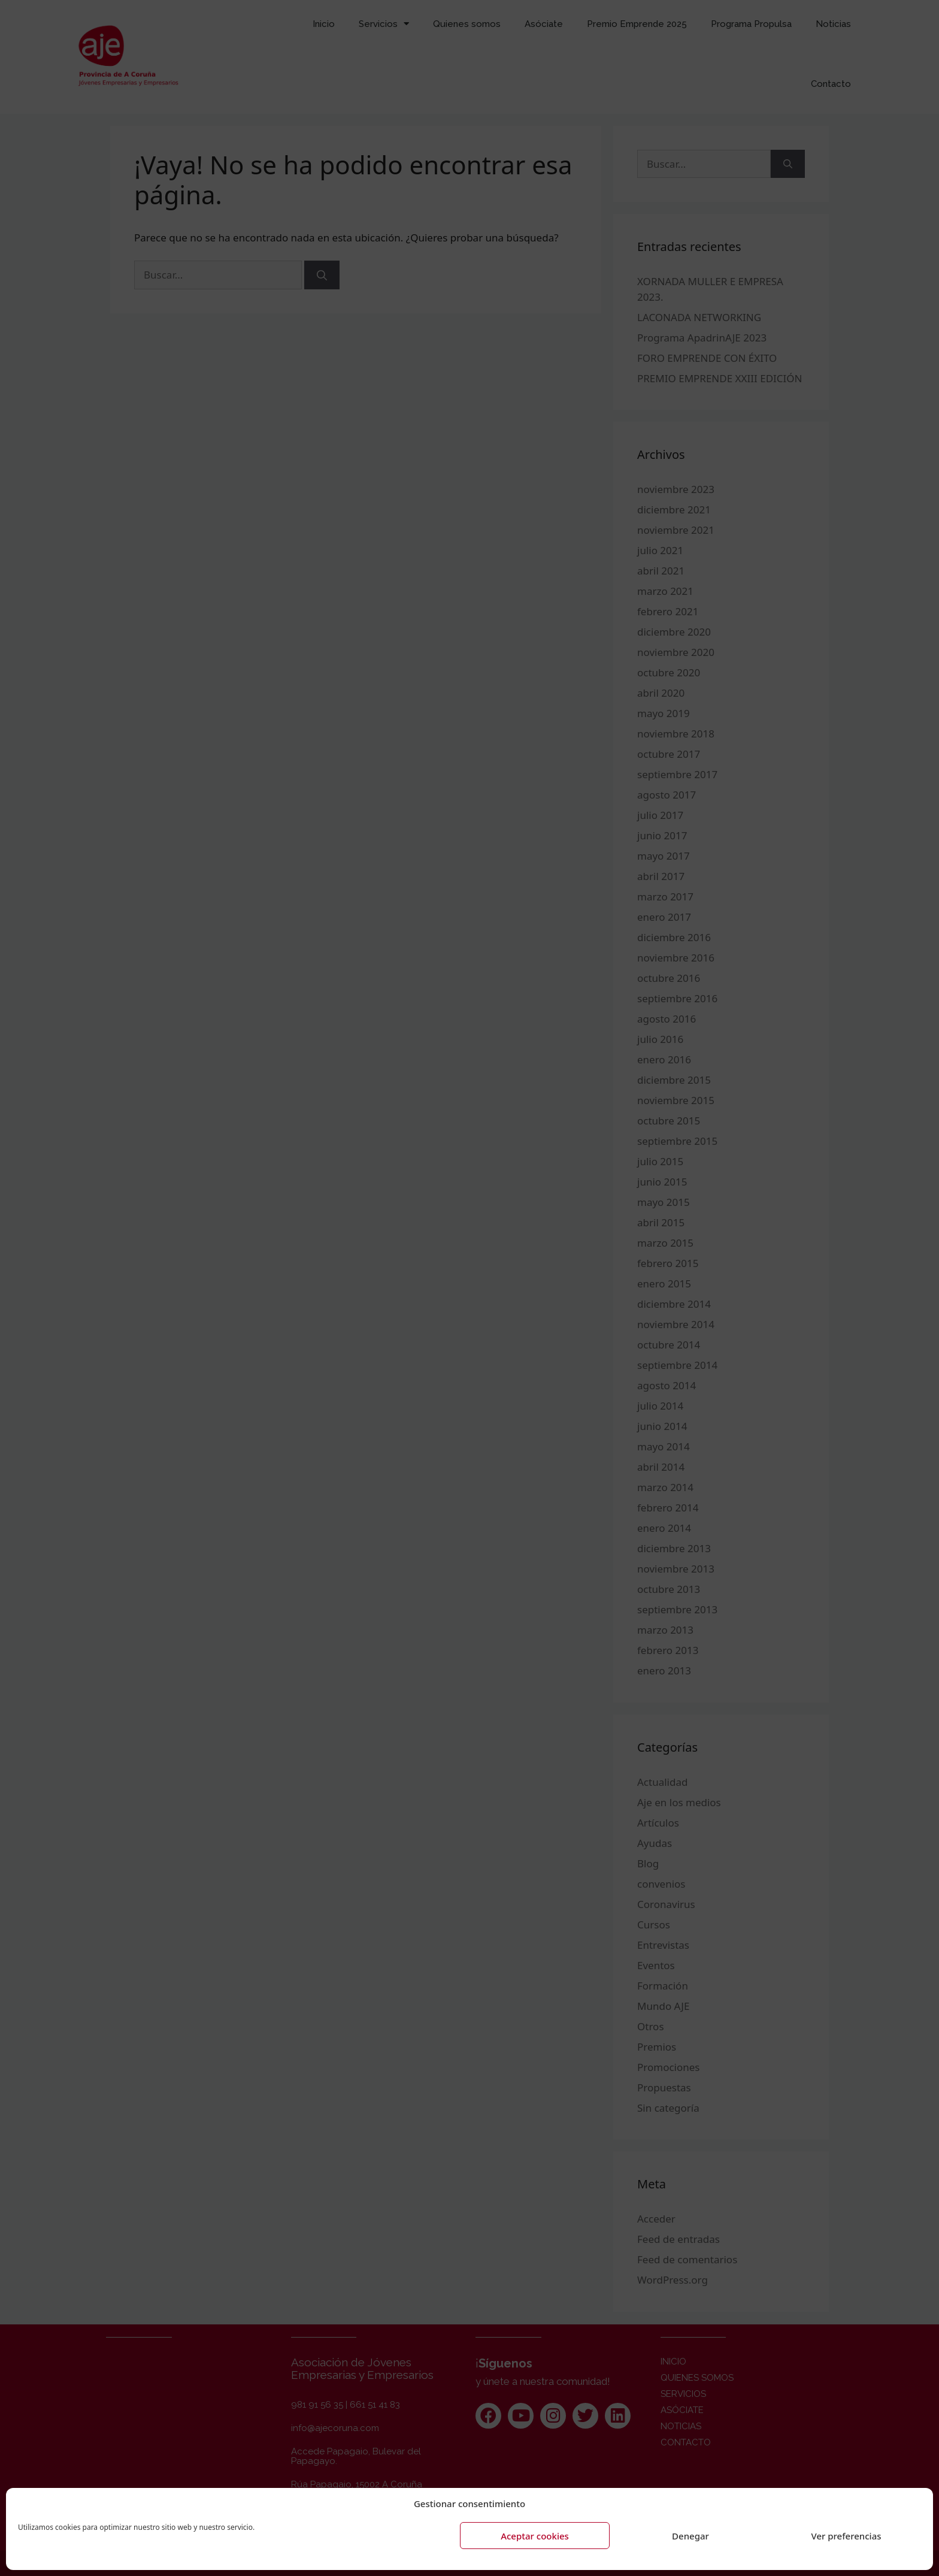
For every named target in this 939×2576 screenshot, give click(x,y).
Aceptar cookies (535, 2536)
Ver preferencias (846, 2536)
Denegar (690, 2536)
